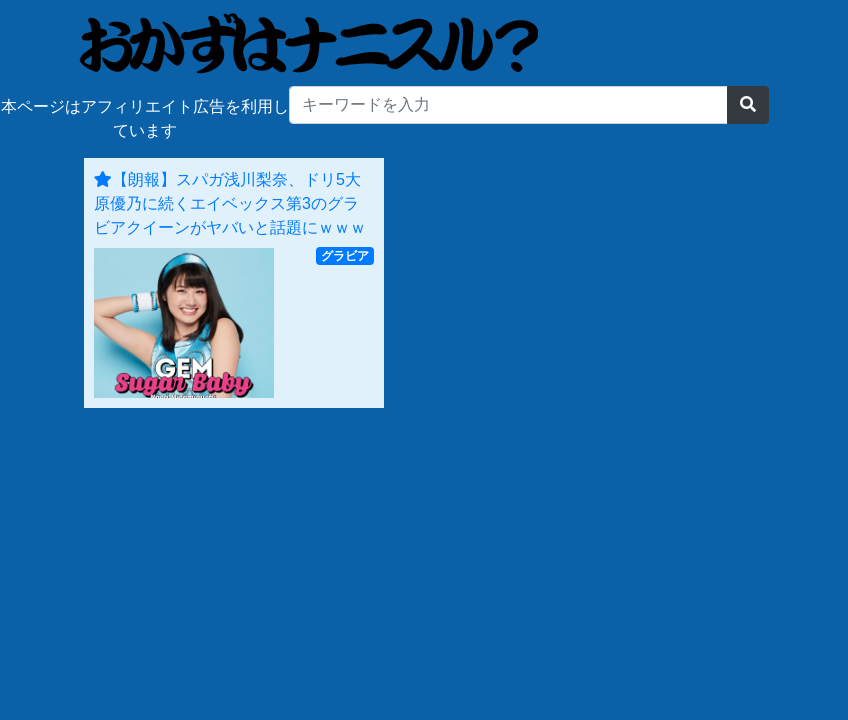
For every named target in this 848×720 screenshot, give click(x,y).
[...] (508, 105)
